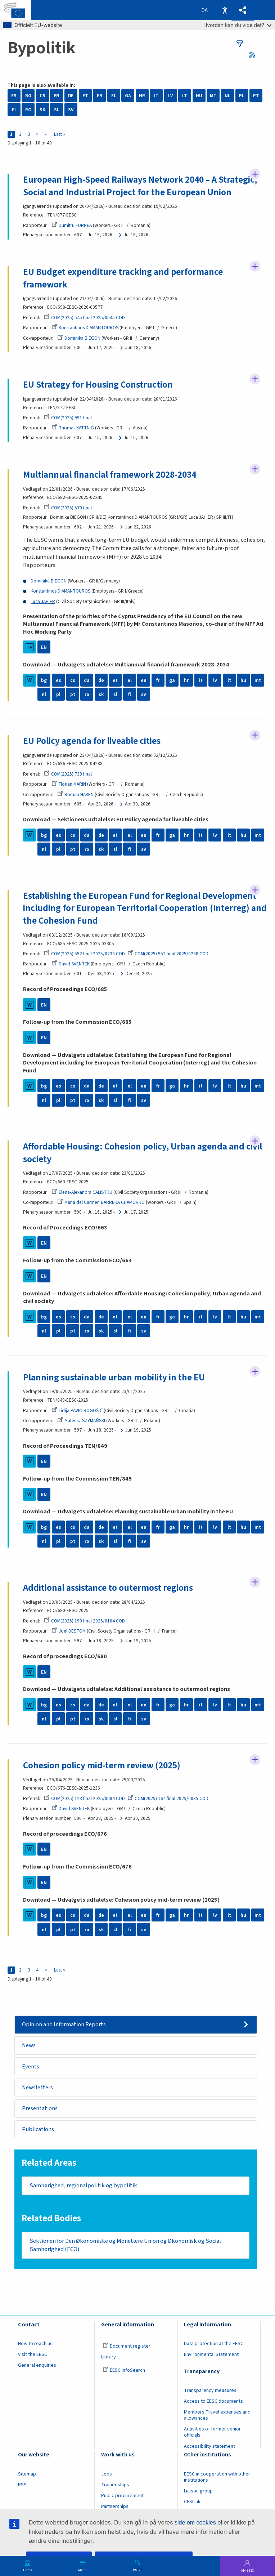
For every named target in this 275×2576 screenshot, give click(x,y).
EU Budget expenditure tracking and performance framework (123, 278)
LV (170, 95)
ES (14, 95)
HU (199, 95)
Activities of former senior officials (212, 2432)
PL (241, 95)
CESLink (192, 2501)
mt (257, 680)
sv (143, 694)
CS (42, 95)
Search (137, 2569)
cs (72, 680)
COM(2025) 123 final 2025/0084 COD (84, 1798)
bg (44, 680)
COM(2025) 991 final (68, 417)
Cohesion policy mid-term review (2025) (101, 1765)
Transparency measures (210, 2390)
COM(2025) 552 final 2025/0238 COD (84, 953)
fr (157, 680)
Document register (126, 2346)
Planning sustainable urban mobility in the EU (114, 1377)
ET (85, 95)
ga (172, 680)
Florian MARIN (68, 784)
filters (239, 43)
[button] (243, 10)
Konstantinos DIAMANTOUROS (84, 327)
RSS (255, 55)
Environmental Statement (211, 2354)
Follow (254, 174)
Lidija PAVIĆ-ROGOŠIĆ (77, 1410)
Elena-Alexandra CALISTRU (81, 1192)
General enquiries (37, 2365)
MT (213, 95)
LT (184, 95)
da (87, 680)
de (101, 680)
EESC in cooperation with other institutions (217, 2477)
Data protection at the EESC (213, 2343)
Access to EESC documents (213, 2401)
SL (56, 109)
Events (30, 2066)
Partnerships (115, 2506)
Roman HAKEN (75, 794)
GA (128, 95)
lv (215, 680)
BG (28, 95)
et (115, 680)
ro (87, 694)
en (143, 680)
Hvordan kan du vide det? (237, 25)
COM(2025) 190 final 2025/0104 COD (84, 1620)
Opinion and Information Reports (64, 2024)
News (29, 2045)
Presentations (40, 2108)
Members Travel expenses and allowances (217, 2415)
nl (44, 694)
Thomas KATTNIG (72, 427)
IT (156, 95)
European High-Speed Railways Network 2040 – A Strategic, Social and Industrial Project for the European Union (140, 186)
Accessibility (225, 10)
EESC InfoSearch (124, 2370)
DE (70, 95)
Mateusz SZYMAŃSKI (81, 1420)
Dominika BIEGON (78, 338)
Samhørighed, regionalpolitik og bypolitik (83, 2185)
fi (129, 694)
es (58, 680)
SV (70, 109)
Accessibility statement (209, 2446)
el (129, 680)
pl (58, 694)
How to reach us (35, 2343)
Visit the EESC (32, 2354)
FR (99, 95)
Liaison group (198, 2491)
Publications (38, 2129)
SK (42, 109)
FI (14, 109)
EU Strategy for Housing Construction (98, 384)
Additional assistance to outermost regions (108, 1587)
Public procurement (122, 2495)
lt (229, 680)
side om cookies (195, 2522)
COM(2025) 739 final (68, 774)
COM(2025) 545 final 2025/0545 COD (84, 317)
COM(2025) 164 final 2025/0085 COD (167, 1798)
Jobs (106, 2474)
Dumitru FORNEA (71, 225)
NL (227, 95)
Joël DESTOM (68, 1631)
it (201, 680)
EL (113, 95)
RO (28, 109)
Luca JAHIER (43, 601)
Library (108, 2357)
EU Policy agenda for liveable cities (92, 741)
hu (243, 680)
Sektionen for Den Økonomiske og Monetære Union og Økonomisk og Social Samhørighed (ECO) (125, 2245)
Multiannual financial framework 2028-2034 (109, 474)
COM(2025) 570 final (68, 507)
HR (142, 95)
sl (115, 694)
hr (186, 680)
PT (256, 95)
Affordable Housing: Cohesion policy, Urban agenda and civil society (142, 1153)
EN (56, 95)
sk (101, 694)
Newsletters (37, 2087)
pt (72, 694)
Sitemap (27, 2474)
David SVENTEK (70, 963)
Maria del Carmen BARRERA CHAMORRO (101, 1202)
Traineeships (115, 2484)
